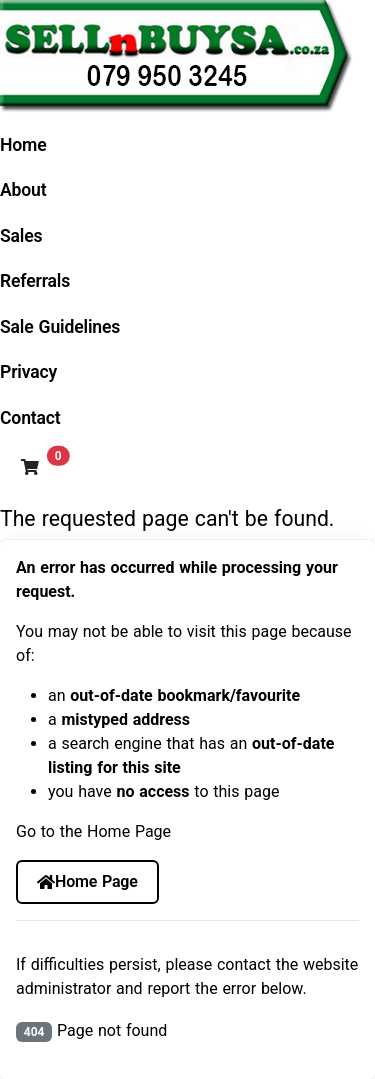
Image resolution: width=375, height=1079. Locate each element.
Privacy (28, 372)
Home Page (87, 881)
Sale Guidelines (60, 327)
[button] (30, 467)
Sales (21, 236)
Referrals (35, 281)
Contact (30, 418)
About (23, 190)
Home (23, 145)
